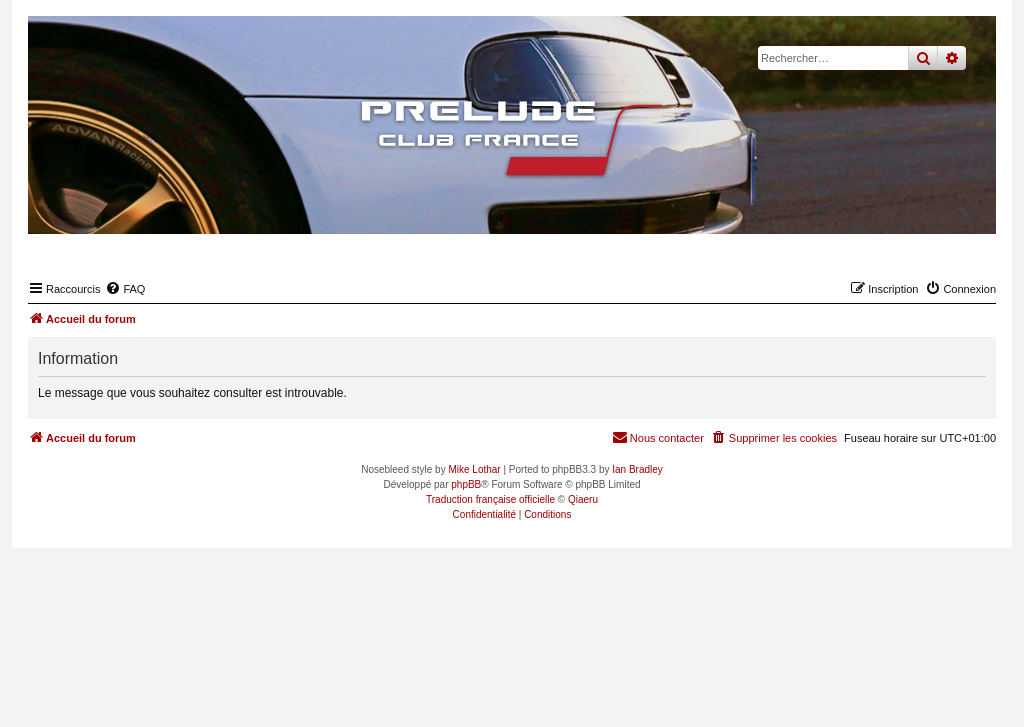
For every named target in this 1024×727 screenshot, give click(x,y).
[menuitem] (125, 289)
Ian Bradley (637, 469)
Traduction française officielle (490, 499)
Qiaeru (583, 499)
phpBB (466, 484)
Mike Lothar (474, 469)
